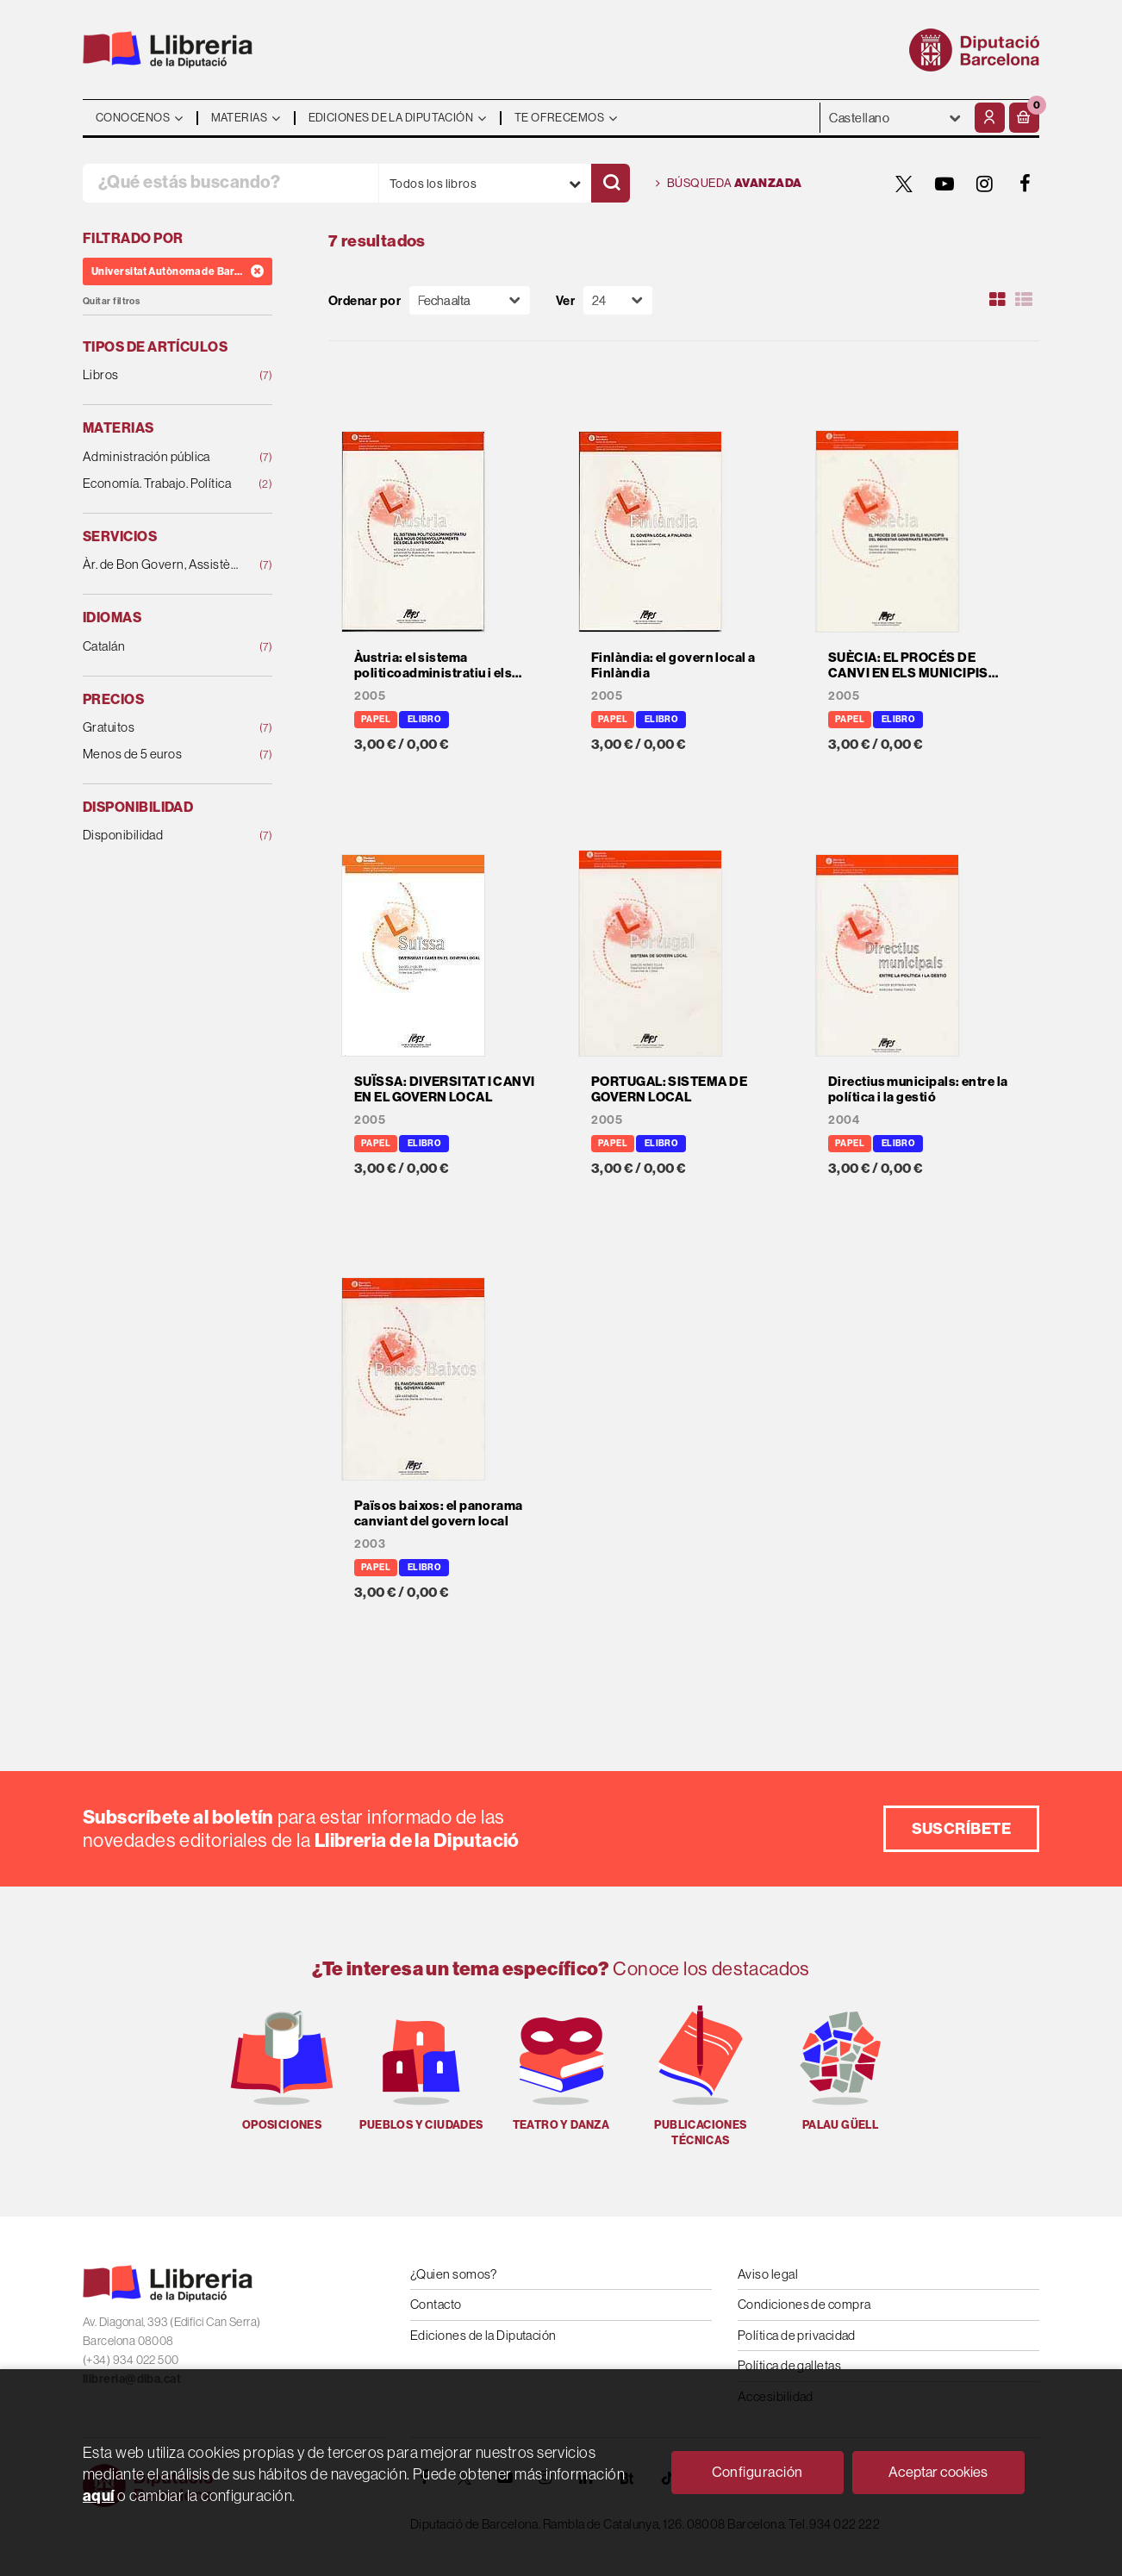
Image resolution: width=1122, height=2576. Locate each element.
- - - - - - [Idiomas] (895, 117)
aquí (99, 2495)
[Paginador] (617, 300)
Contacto (436, 2304)
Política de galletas (789, 2365)
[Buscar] (610, 183)
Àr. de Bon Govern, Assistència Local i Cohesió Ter (160, 565)
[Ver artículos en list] (1023, 300)
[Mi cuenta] (990, 118)
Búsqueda (729, 184)
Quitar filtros (111, 301)
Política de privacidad (797, 2335)
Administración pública (160, 457)
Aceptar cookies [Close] (938, 2471)
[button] (1024, 118)
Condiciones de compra (804, 2304)
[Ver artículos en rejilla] (998, 300)
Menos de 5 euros (160, 754)
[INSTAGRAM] (985, 183)
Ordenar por (364, 300)
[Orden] (469, 300)
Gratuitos (160, 728)
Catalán (160, 647)
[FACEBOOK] (1025, 183)
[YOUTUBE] (944, 183)
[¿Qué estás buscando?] (230, 183)
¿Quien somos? (453, 2274)
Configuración (757, 2471)
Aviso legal (768, 2274)
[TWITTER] (904, 183)
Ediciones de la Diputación (483, 2335)
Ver (565, 300)
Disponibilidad (160, 835)
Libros (160, 375)
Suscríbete (962, 1828)
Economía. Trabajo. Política (160, 484)
